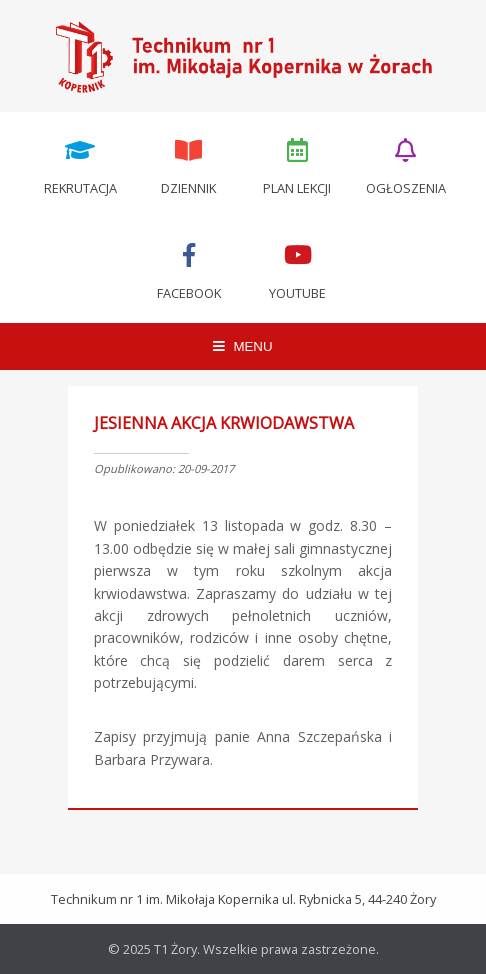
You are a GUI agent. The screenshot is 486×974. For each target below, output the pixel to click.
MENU (242, 346)
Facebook (189, 270)
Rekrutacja (80, 165)
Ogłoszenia (406, 165)
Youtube (298, 270)
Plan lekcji (298, 165)
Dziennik (189, 165)
